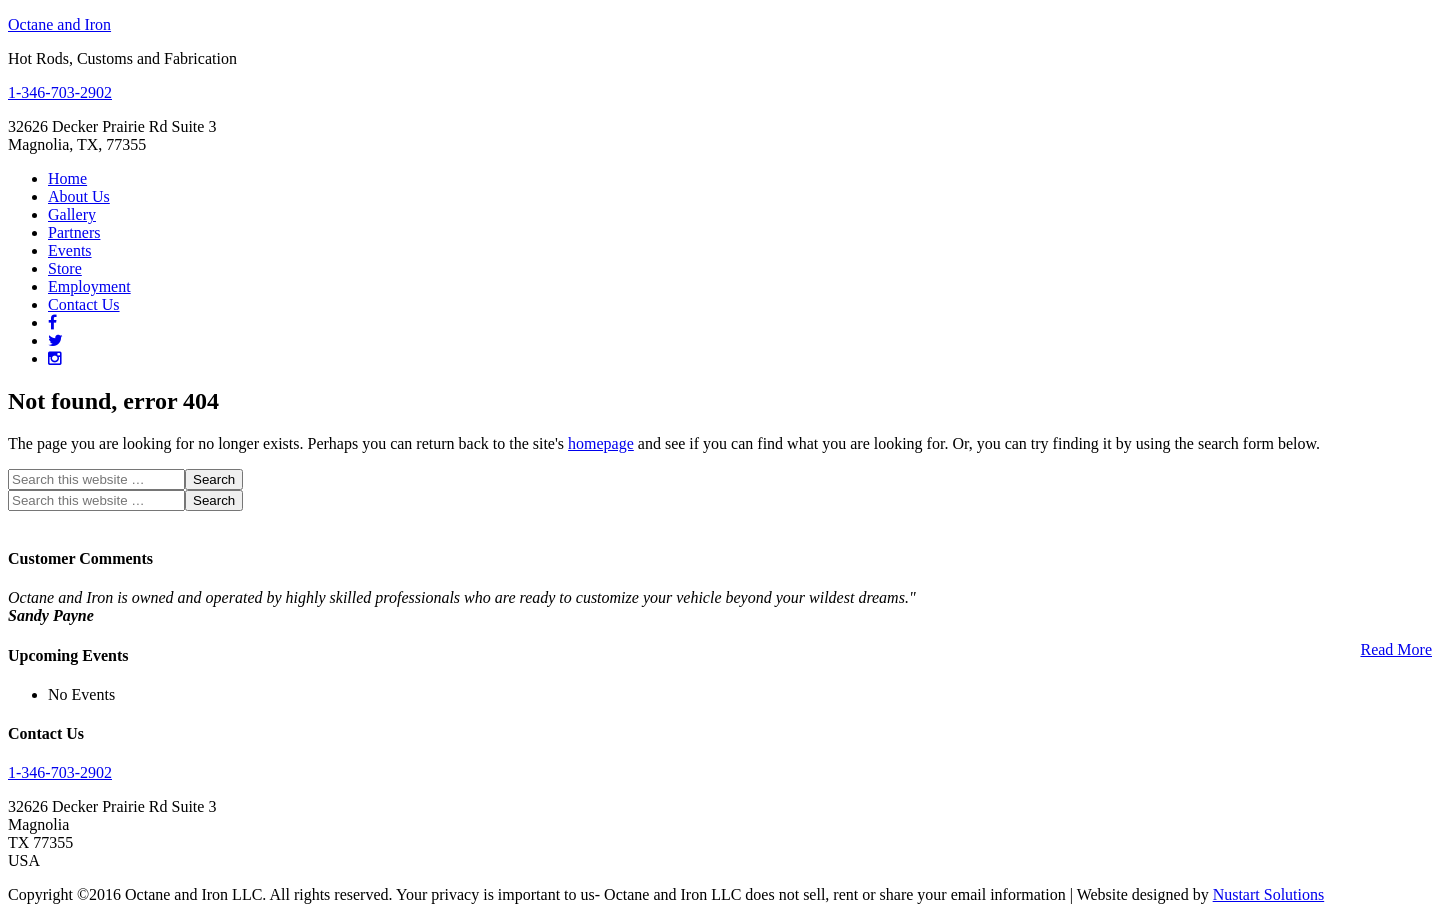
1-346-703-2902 (60, 92)
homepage (601, 443)
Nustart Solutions (1269, 894)
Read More (1396, 649)
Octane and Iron (59, 24)
